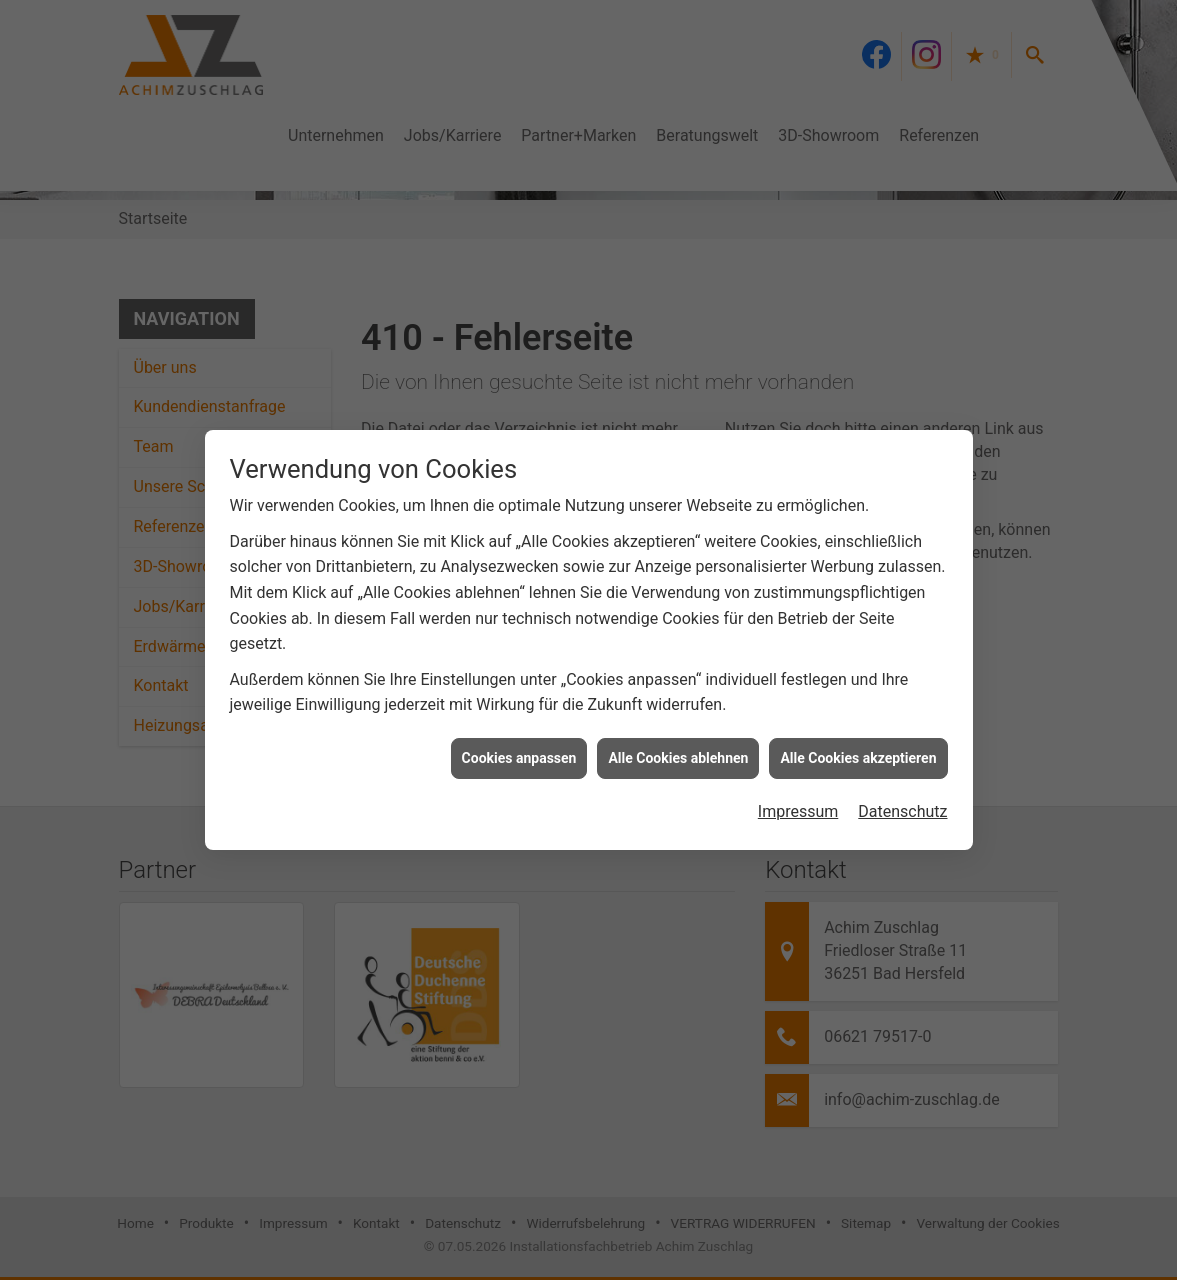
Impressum (798, 804)
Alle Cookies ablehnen (678, 751)
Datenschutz (902, 804)
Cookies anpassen (519, 751)
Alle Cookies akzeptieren (858, 751)
